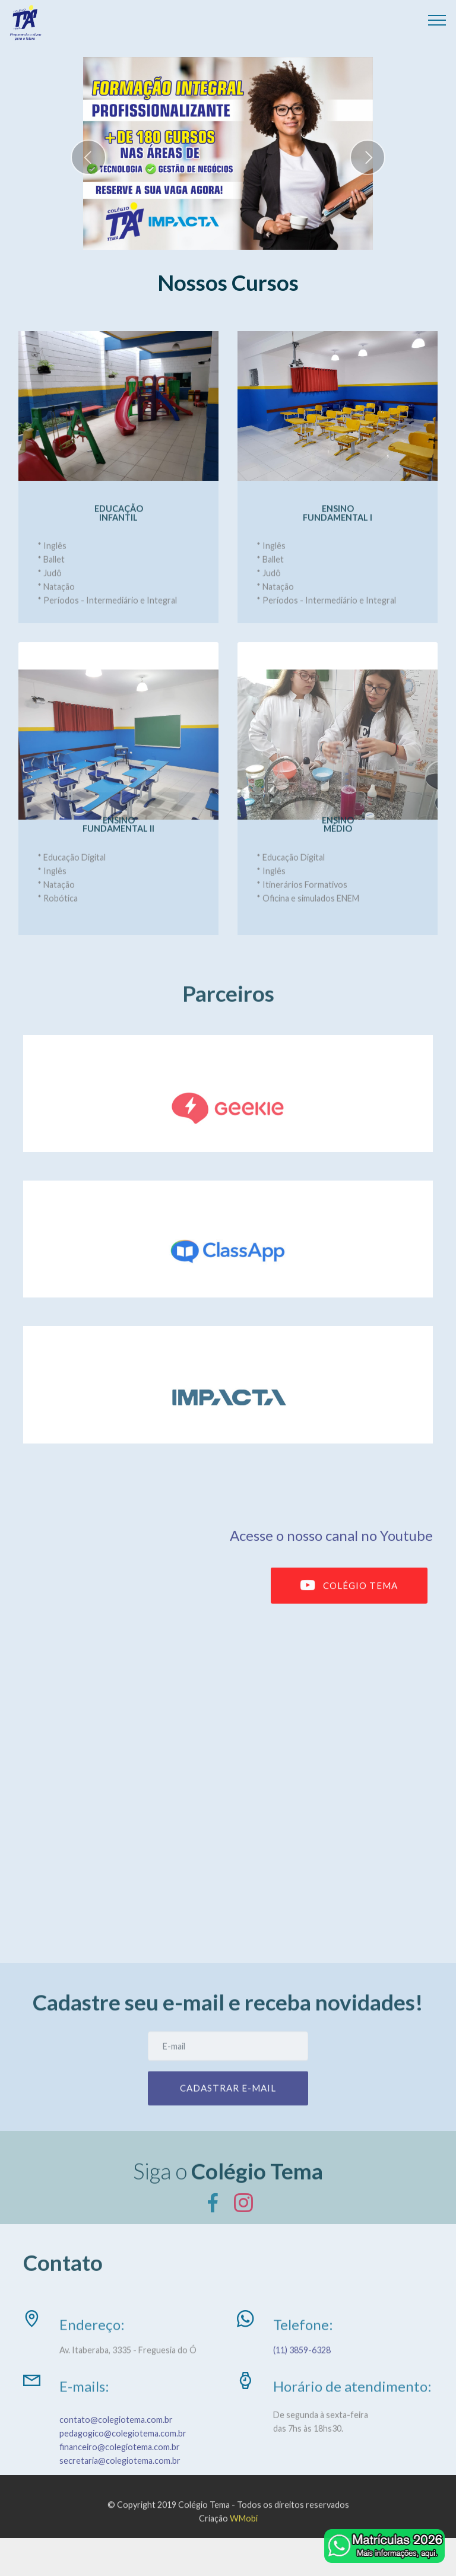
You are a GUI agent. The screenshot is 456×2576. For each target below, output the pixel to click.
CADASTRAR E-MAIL (228, 2104)
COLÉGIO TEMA (349, 1602)
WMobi (244, 2532)
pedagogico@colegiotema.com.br (122, 2462)
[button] (88, 157)
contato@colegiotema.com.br (116, 2449)
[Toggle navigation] (437, 19)
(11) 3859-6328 (302, 2359)
